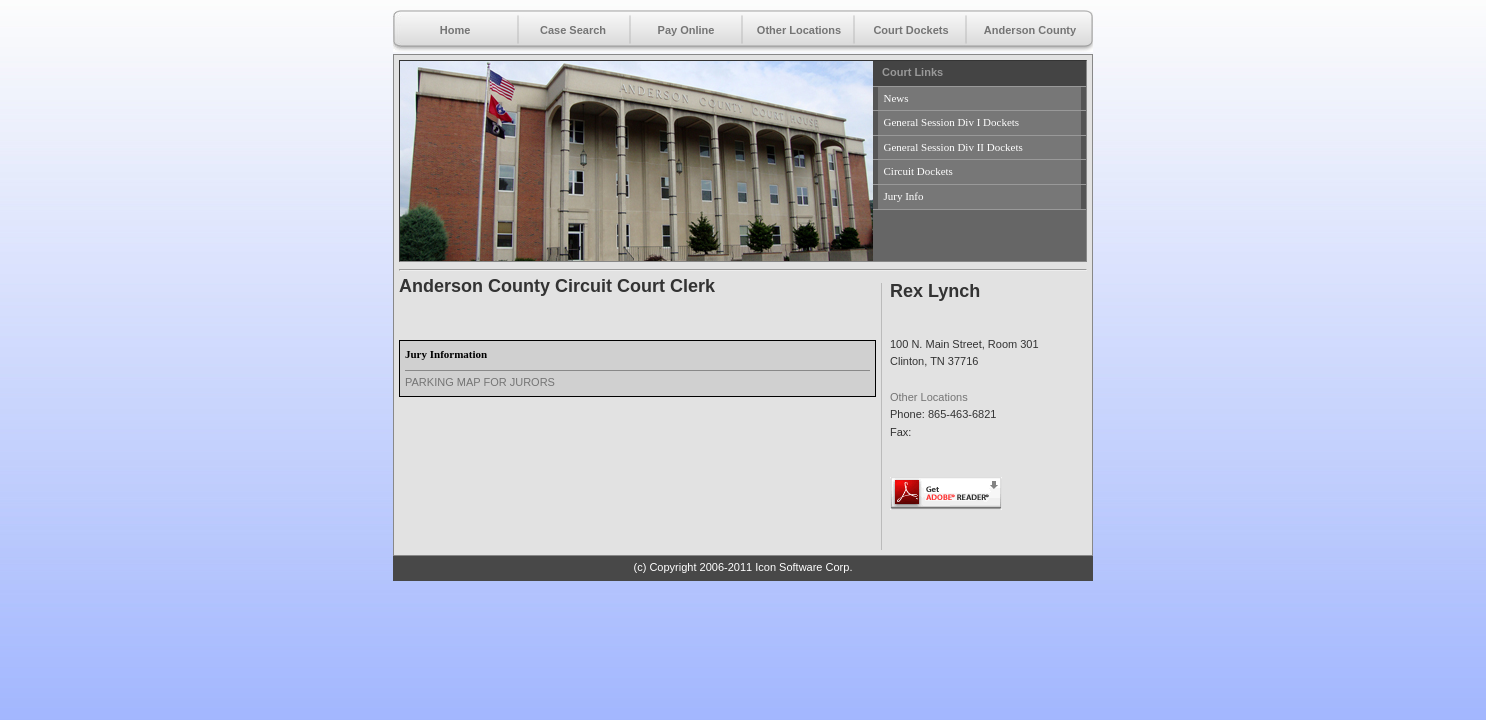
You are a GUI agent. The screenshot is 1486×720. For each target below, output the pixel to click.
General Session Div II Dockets (953, 147)
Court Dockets (910, 30)
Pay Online (686, 30)
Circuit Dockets (918, 171)
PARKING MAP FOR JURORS (480, 382)
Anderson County (1030, 30)
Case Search (573, 30)
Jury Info (904, 196)
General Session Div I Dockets (952, 122)
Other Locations (799, 30)
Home (455, 30)
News (896, 98)
